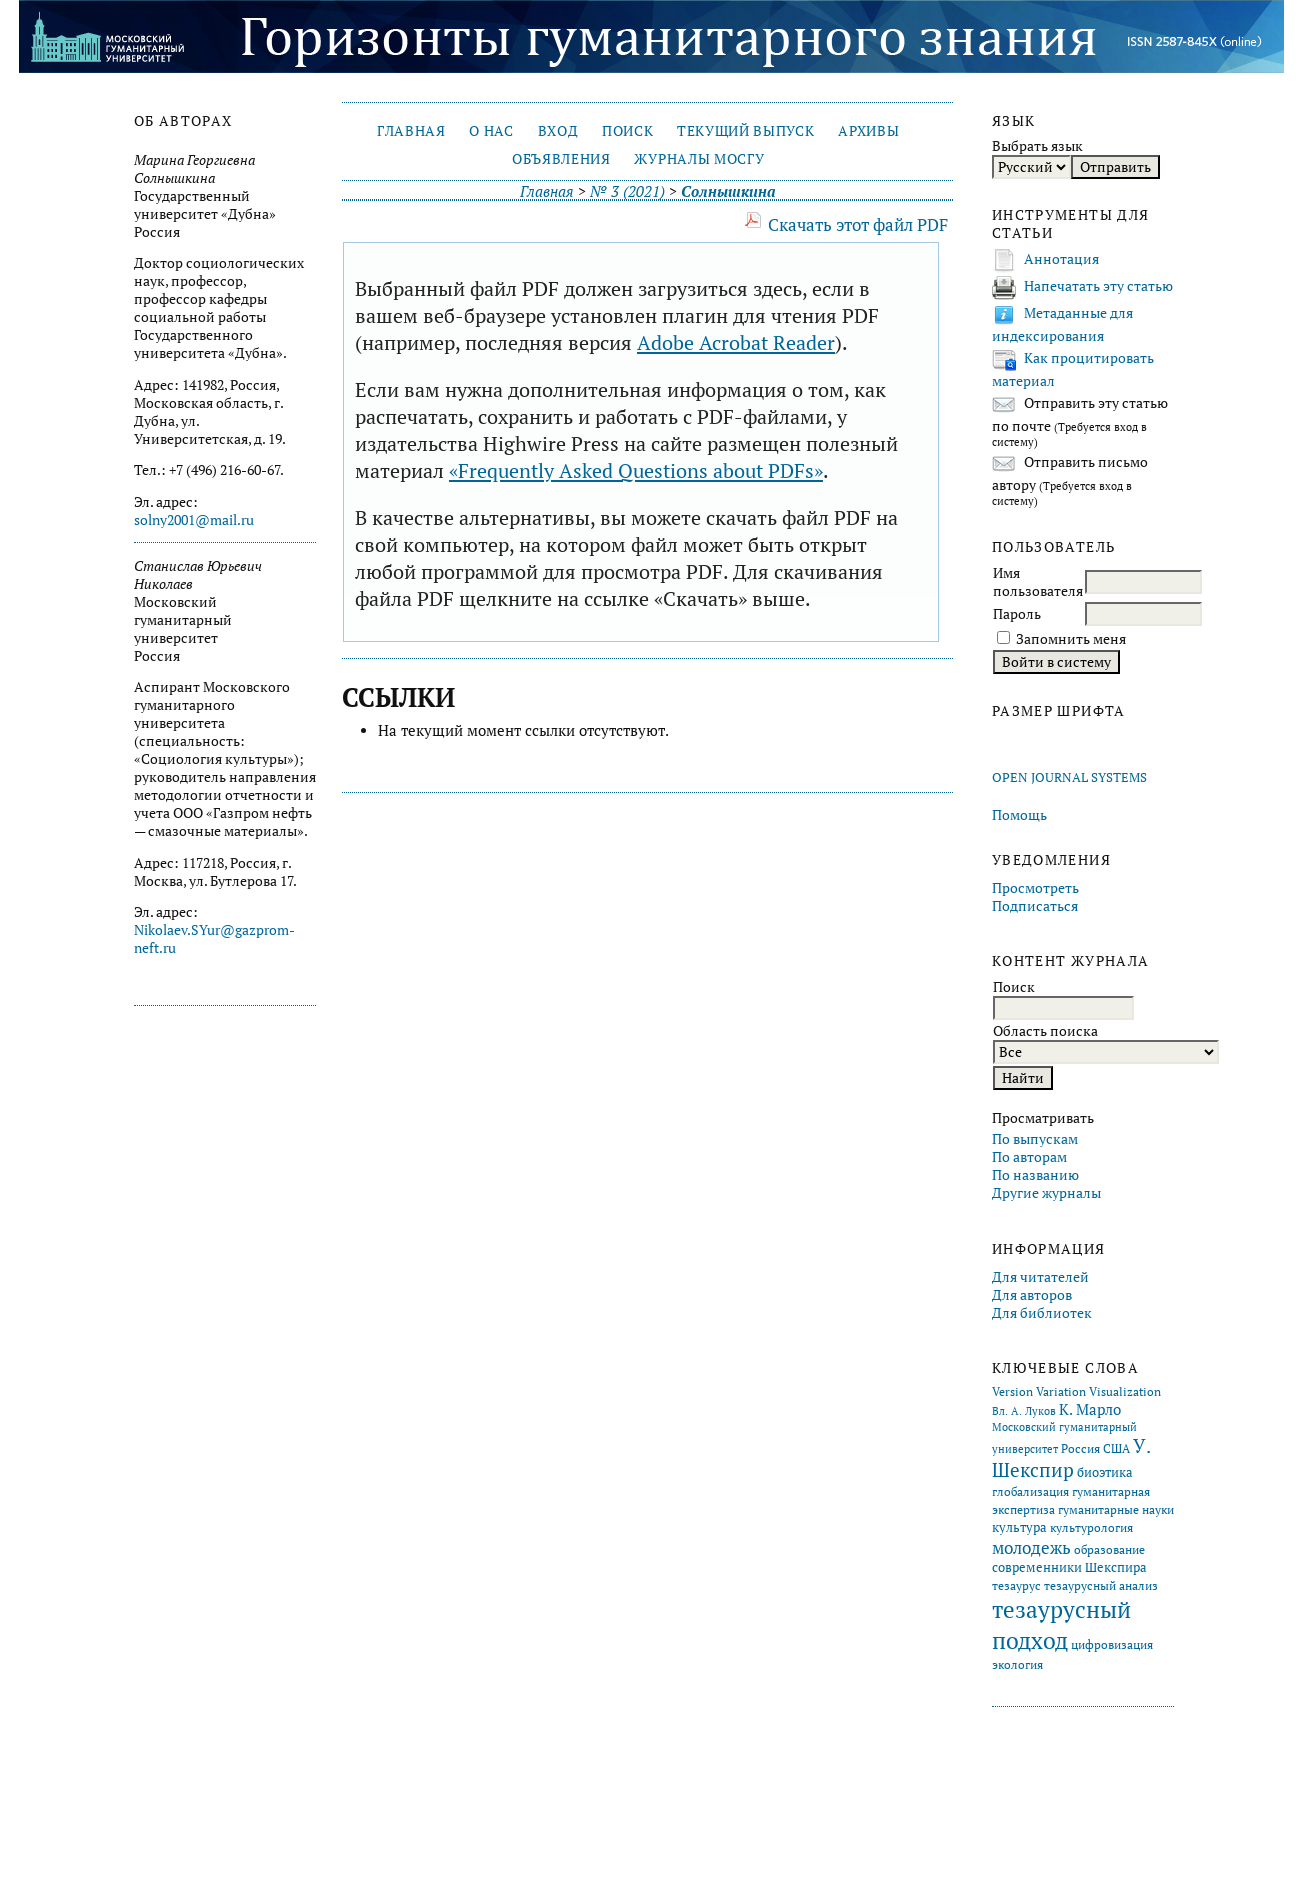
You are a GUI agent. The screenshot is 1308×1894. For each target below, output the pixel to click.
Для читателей (1040, 1277)
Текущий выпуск (745, 131)
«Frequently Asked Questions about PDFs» (636, 470)
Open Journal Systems (1069, 777)
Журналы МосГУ (699, 159)
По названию (1035, 1175)
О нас (491, 131)
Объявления (561, 159)
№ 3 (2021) (627, 191)
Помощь (1019, 815)
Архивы (868, 131)
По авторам (1029, 1157)
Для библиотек (1042, 1313)
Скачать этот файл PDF (858, 224)
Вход (558, 131)
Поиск (627, 131)
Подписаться (1035, 906)
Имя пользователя (1038, 582)
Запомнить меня (1071, 639)
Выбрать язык (1037, 146)
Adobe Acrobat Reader (736, 342)
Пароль (1017, 614)
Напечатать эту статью (1098, 286)
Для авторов (1032, 1295)
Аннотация (1061, 259)
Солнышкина (728, 191)
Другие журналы (1046, 1193)
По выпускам (1035, 1139)
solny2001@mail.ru (194, 520)
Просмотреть (1035, 888)
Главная (411, 131)
